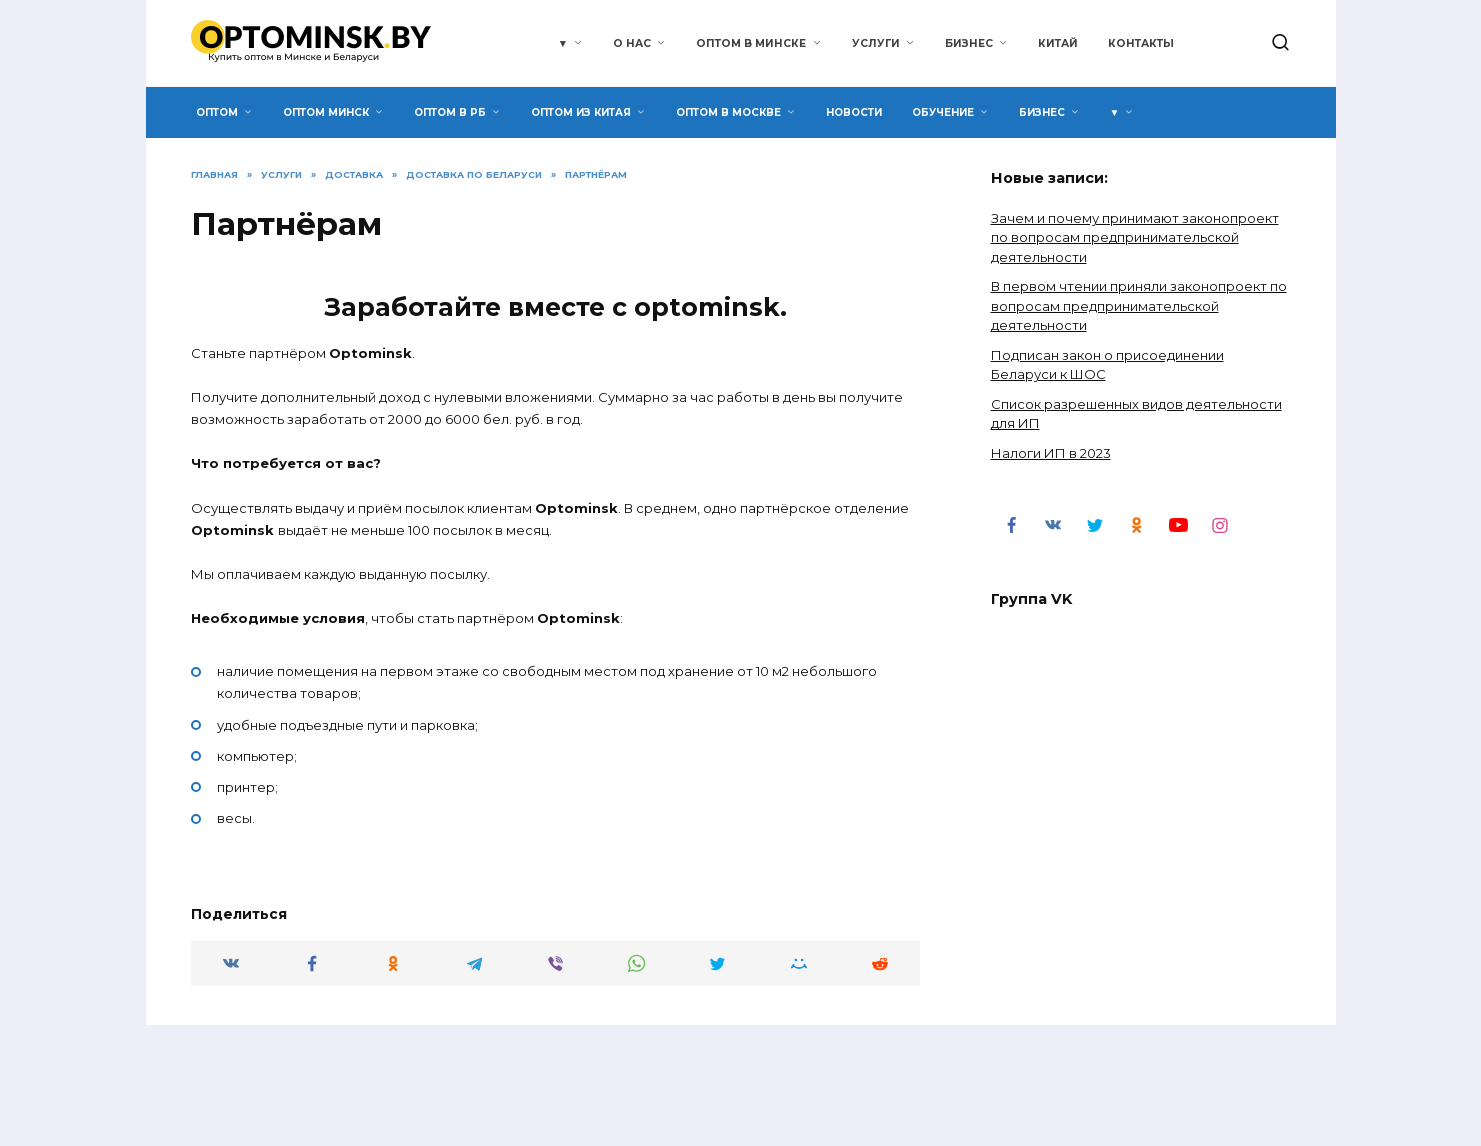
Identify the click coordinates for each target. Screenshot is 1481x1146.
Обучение (943, 112)
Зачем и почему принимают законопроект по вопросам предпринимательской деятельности (1135, 237)
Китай (1058, 43)
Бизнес (969, 43)
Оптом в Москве (728, 112)
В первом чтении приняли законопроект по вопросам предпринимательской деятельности (1139, 305)
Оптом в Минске (751, 43)
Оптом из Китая (581, 112)
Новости (854, 112)
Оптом (217, 112)
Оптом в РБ (450, 112)
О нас (632, 43)
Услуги (876, 43)
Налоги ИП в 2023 (1051, 453)
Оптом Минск (326, 112)
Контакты (1141, 43)
